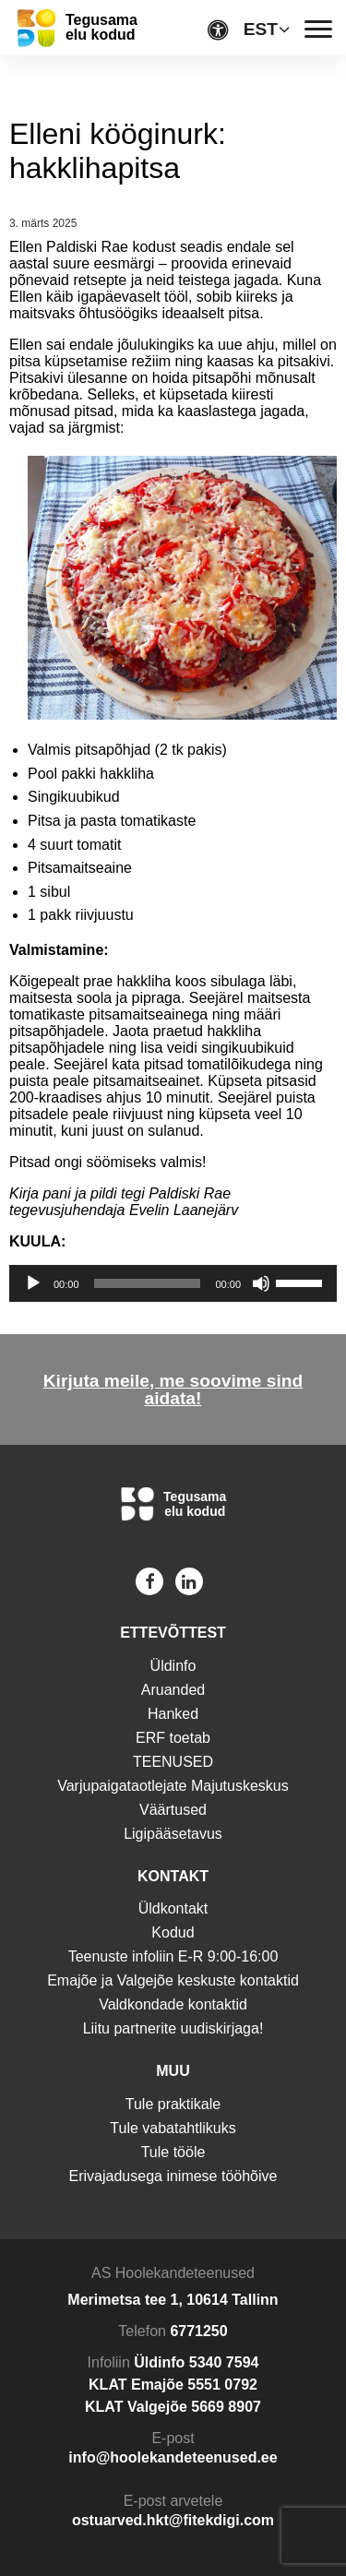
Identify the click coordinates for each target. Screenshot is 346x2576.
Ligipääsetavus (173, 1834)
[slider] (147, 1283)
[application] (173, 1283)
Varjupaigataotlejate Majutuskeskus (173, 1786)
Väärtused (173, 1810)
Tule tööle (173, 2152)
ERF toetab (173, 1738)
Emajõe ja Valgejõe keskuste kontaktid (173, 1980)
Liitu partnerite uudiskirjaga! (173, 2028)
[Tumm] (261, 1283)
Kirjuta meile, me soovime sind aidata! (173, 1389)
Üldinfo (173, 1666)
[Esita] (33, 1283)
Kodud (172, 1932)
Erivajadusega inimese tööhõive (173, 2176)
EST (261, 29)
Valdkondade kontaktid (173, 2004)
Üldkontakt (173, 1908)
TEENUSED (173, 1762)
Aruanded (173, 1690)
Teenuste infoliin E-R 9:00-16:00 (173, 1956)
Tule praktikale (173, 2104)
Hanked (173, 1714)
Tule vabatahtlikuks (172, 2128)
